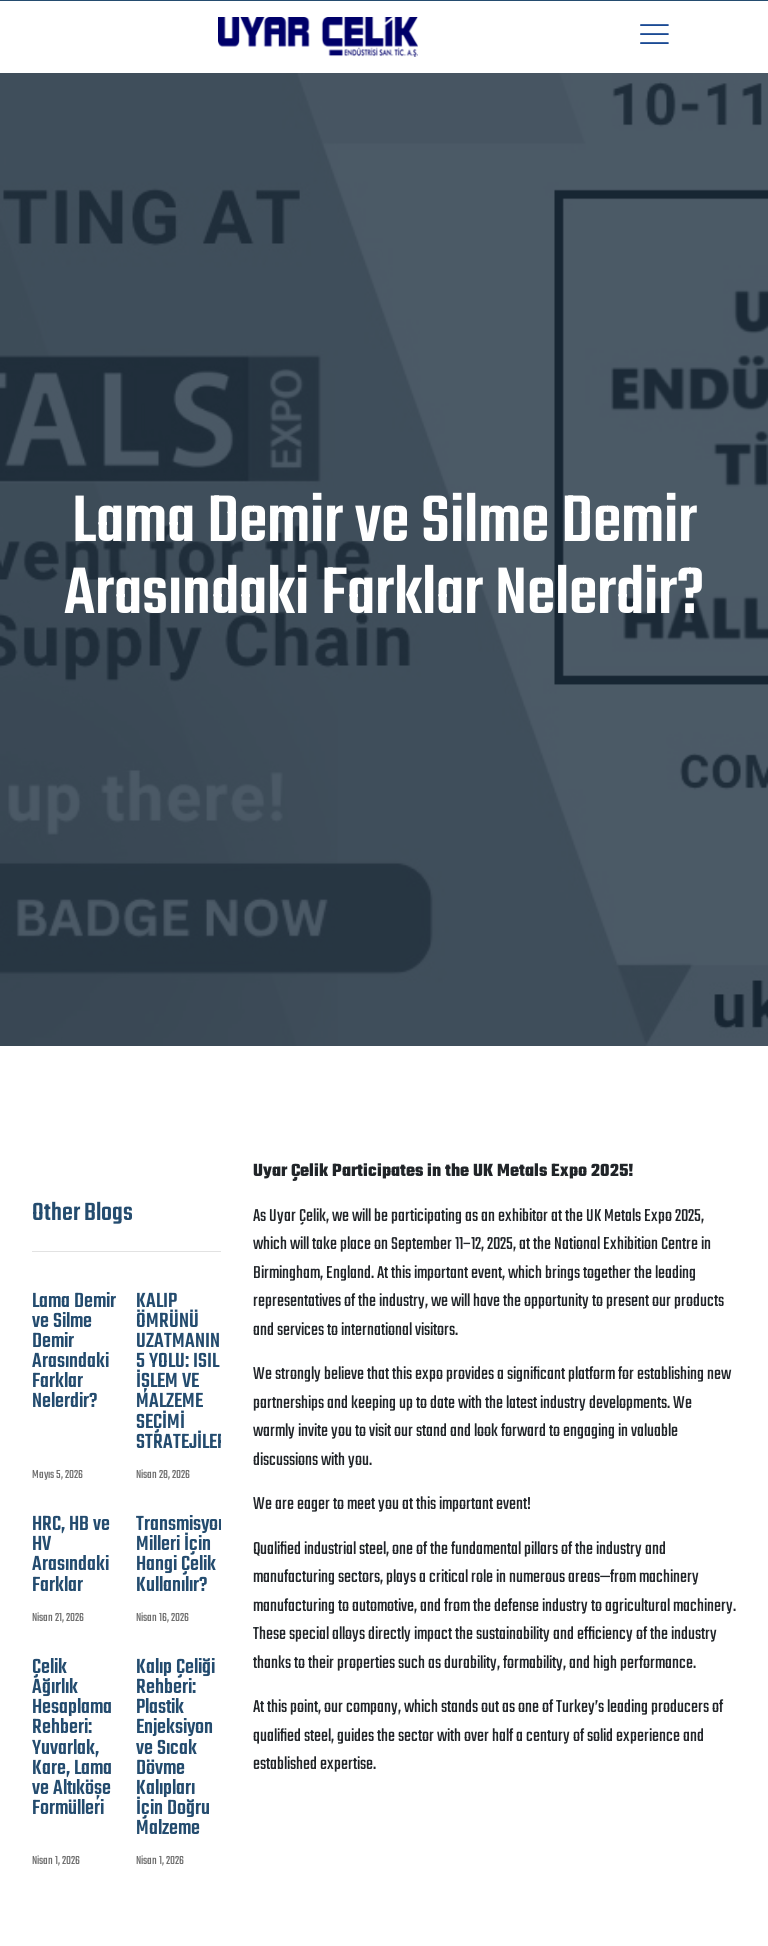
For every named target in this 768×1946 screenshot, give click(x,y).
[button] (654, 37)
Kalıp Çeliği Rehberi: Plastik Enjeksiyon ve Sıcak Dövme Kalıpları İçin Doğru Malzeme (175, 1748)
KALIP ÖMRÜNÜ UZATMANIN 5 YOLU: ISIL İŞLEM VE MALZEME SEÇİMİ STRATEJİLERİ (184, 1372)
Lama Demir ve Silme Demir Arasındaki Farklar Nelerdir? (74, 1352)
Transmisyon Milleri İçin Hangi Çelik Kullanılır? (181, 1555)
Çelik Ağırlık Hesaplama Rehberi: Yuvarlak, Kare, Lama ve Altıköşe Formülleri (72, 1738)
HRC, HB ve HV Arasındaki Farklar (71, 1555)
